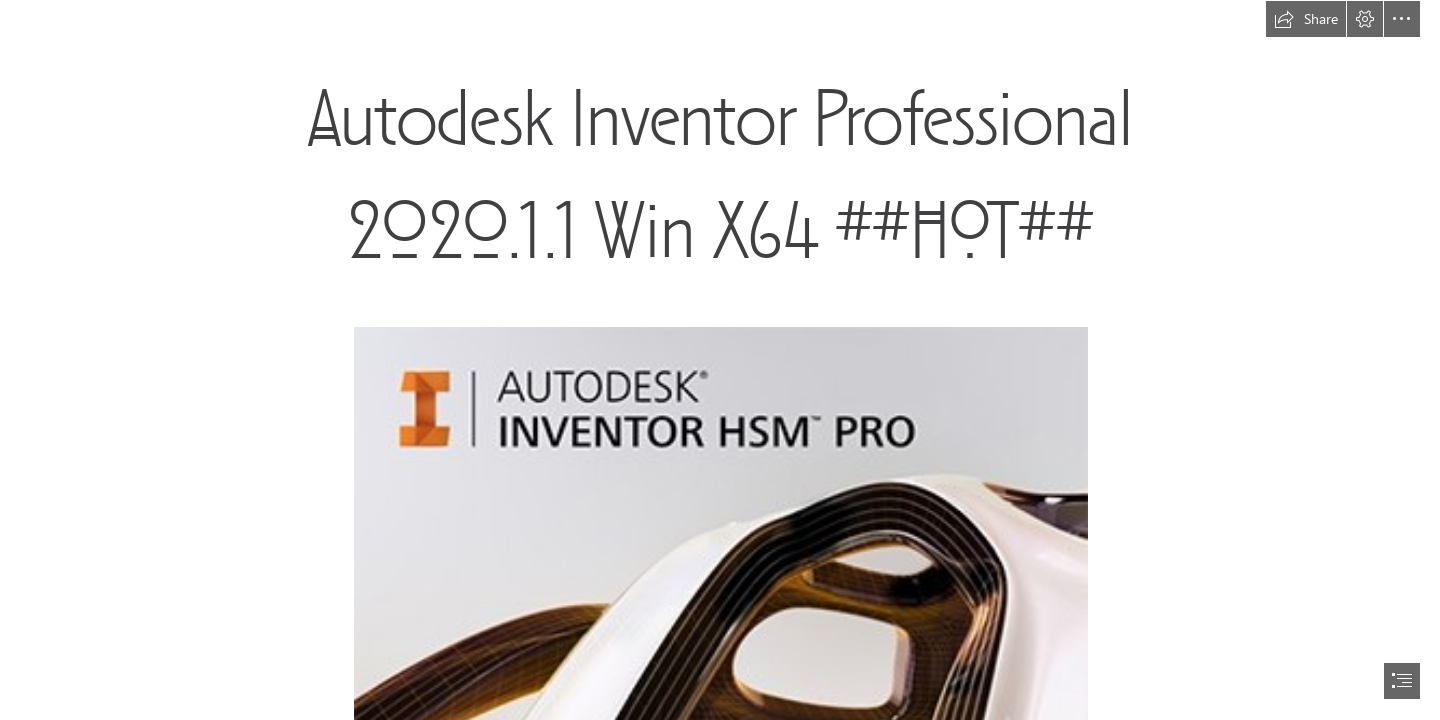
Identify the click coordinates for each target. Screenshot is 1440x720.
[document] (720, 360)
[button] (1306, 19)
